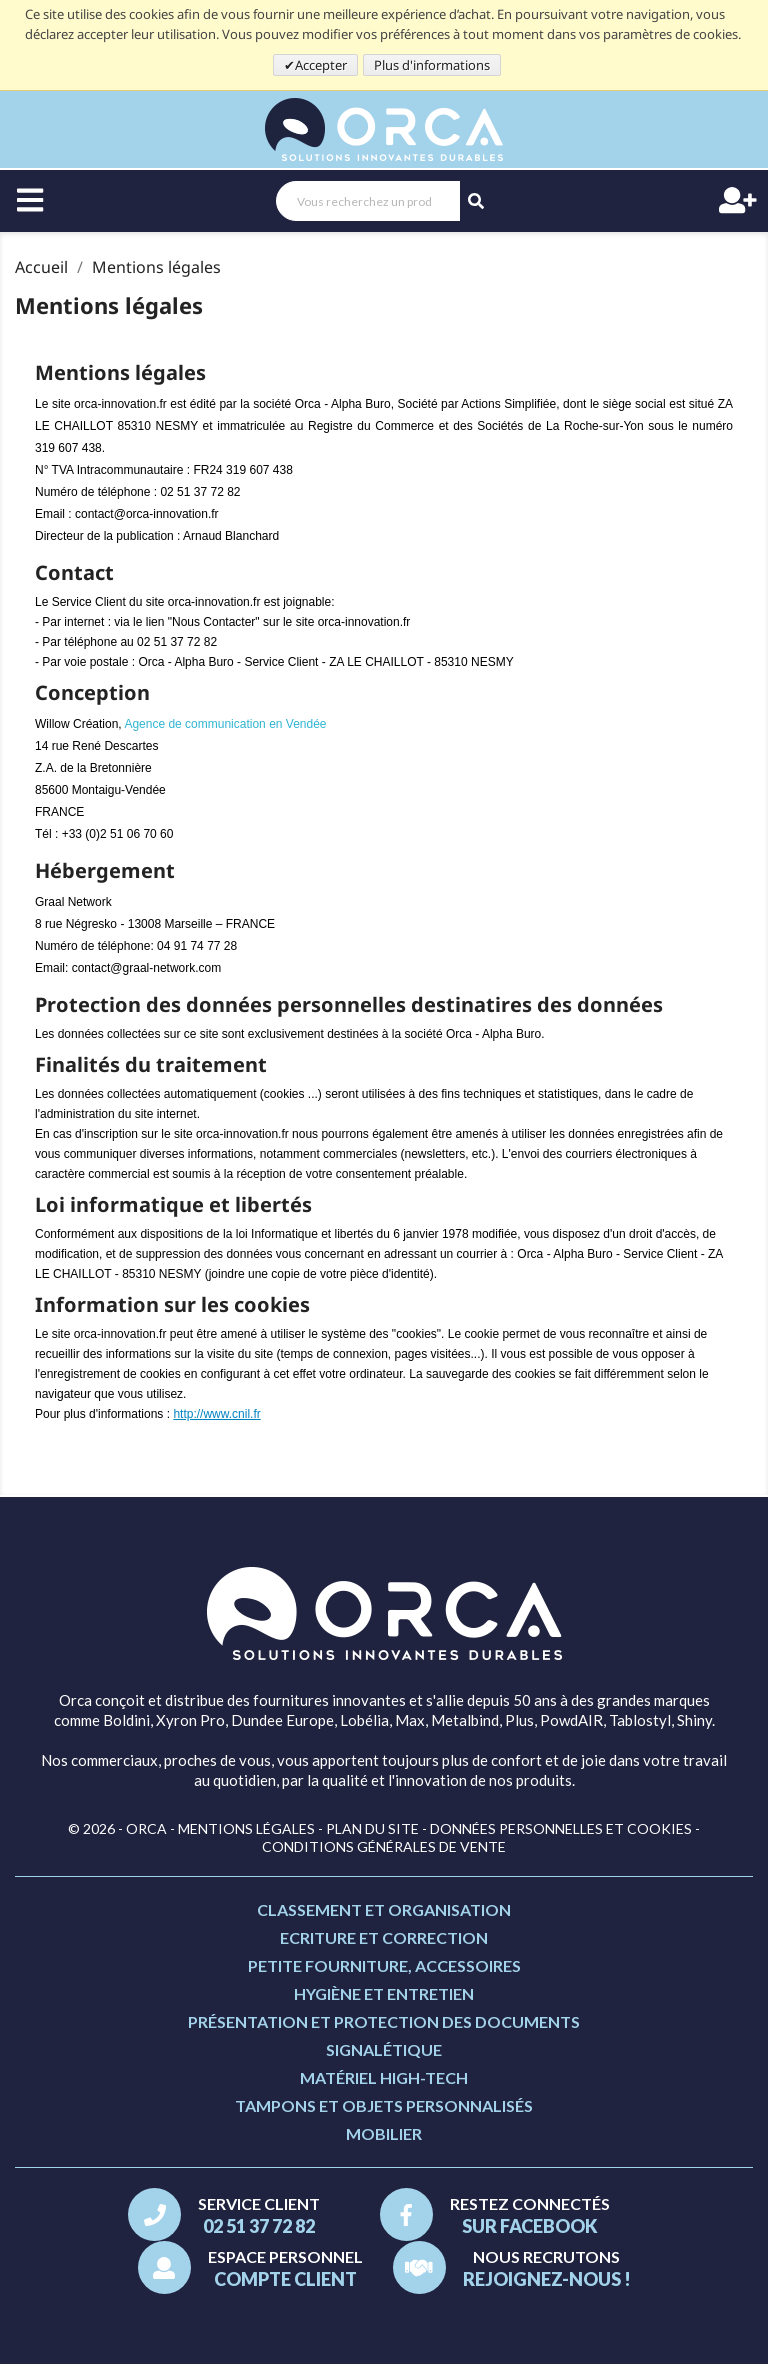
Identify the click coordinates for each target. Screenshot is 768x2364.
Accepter (321, 65)
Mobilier (384, 2133)
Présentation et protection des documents (384, 2021)
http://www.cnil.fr (216, 1414)
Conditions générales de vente (384, 1846)
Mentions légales (246, 1828)
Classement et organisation (384, 1909)
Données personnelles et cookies (561, 1828)
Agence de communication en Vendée (225, 724)
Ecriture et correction (384, 1937)
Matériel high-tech (384, 2077)
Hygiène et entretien (384, 1993)
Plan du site (372, 1828)
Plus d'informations (432, 65)
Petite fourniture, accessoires (384, 1965)
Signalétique (384, 2049)
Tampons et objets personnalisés (384, 2105)
